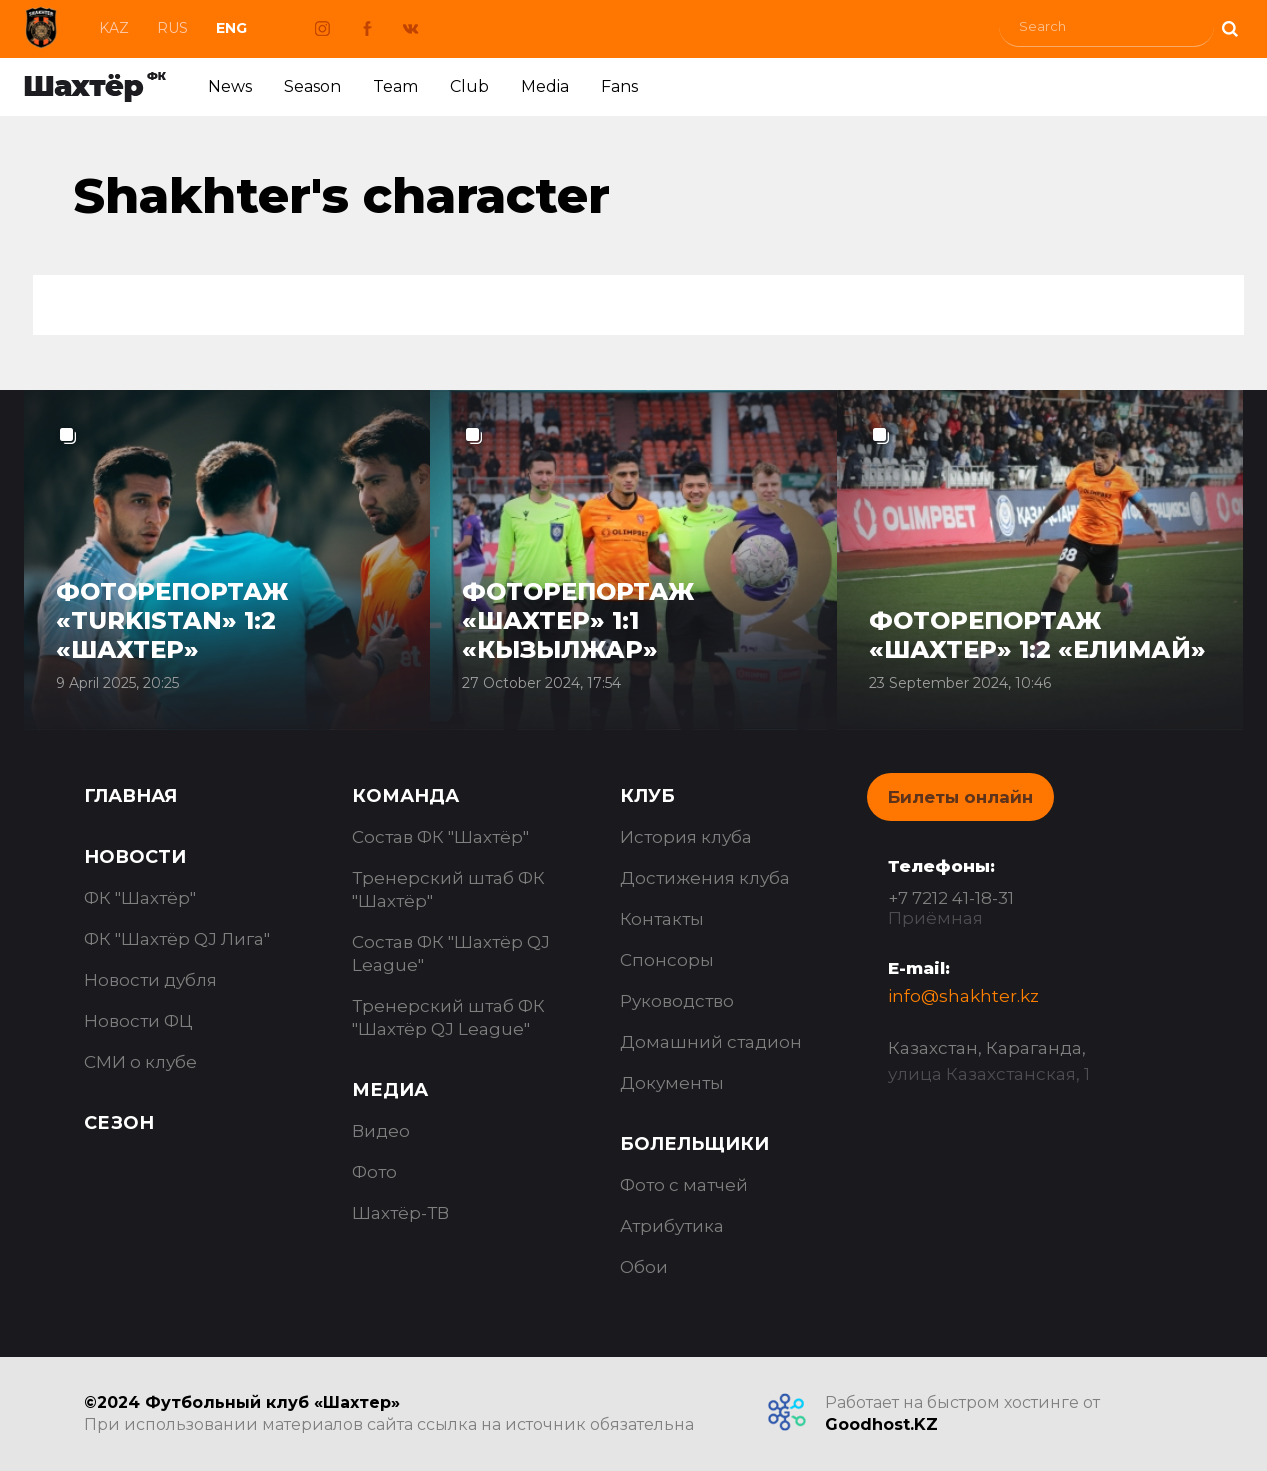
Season (312, 86)
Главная (130, 796)
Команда (405, 796)
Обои (644, 1267)
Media (545, 86)
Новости (135, 857)
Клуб (647, 796)
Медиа (390, 1090)
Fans (619, 86)
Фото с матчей (684, 1185)
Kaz (114, 28)
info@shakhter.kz (963, 996)
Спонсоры (667, 960)
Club (469, 86)
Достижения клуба (705, 878)
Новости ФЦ (138, 1021)
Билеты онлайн (960, 797)
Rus (172, 28)
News (230, 86)
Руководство (677, 1001)
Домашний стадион (711, 1042)
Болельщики (694, 1144)
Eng (231, 28)
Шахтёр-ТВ (400, 1213)
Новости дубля (150, 980)
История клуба (686, 837)
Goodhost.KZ (881, 1424)
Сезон (119, 1123)
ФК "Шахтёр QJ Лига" (177, 939)
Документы (672, 1083)
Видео (381, 1131)
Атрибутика (672, 1226)
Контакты (662, 919)
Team (395, 86)
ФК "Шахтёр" (140, 898)
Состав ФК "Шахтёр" (440, 837)
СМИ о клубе (140, 1062)
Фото (374, 1172)
